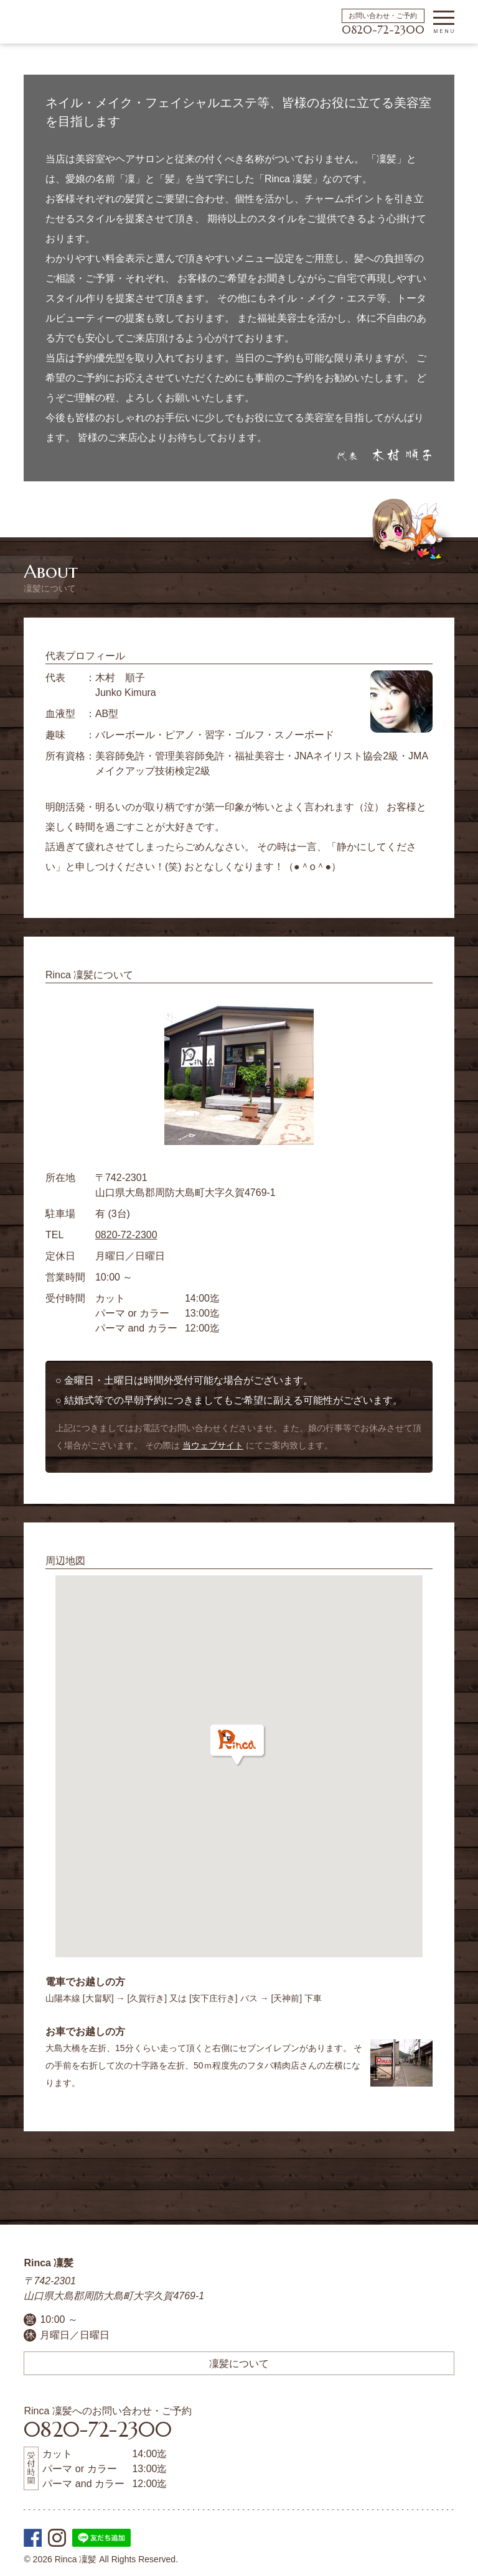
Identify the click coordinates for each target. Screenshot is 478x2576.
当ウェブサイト (212, 1445)
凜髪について (239, 2363)
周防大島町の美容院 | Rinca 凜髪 (47, 21)
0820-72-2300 (383, 29)
